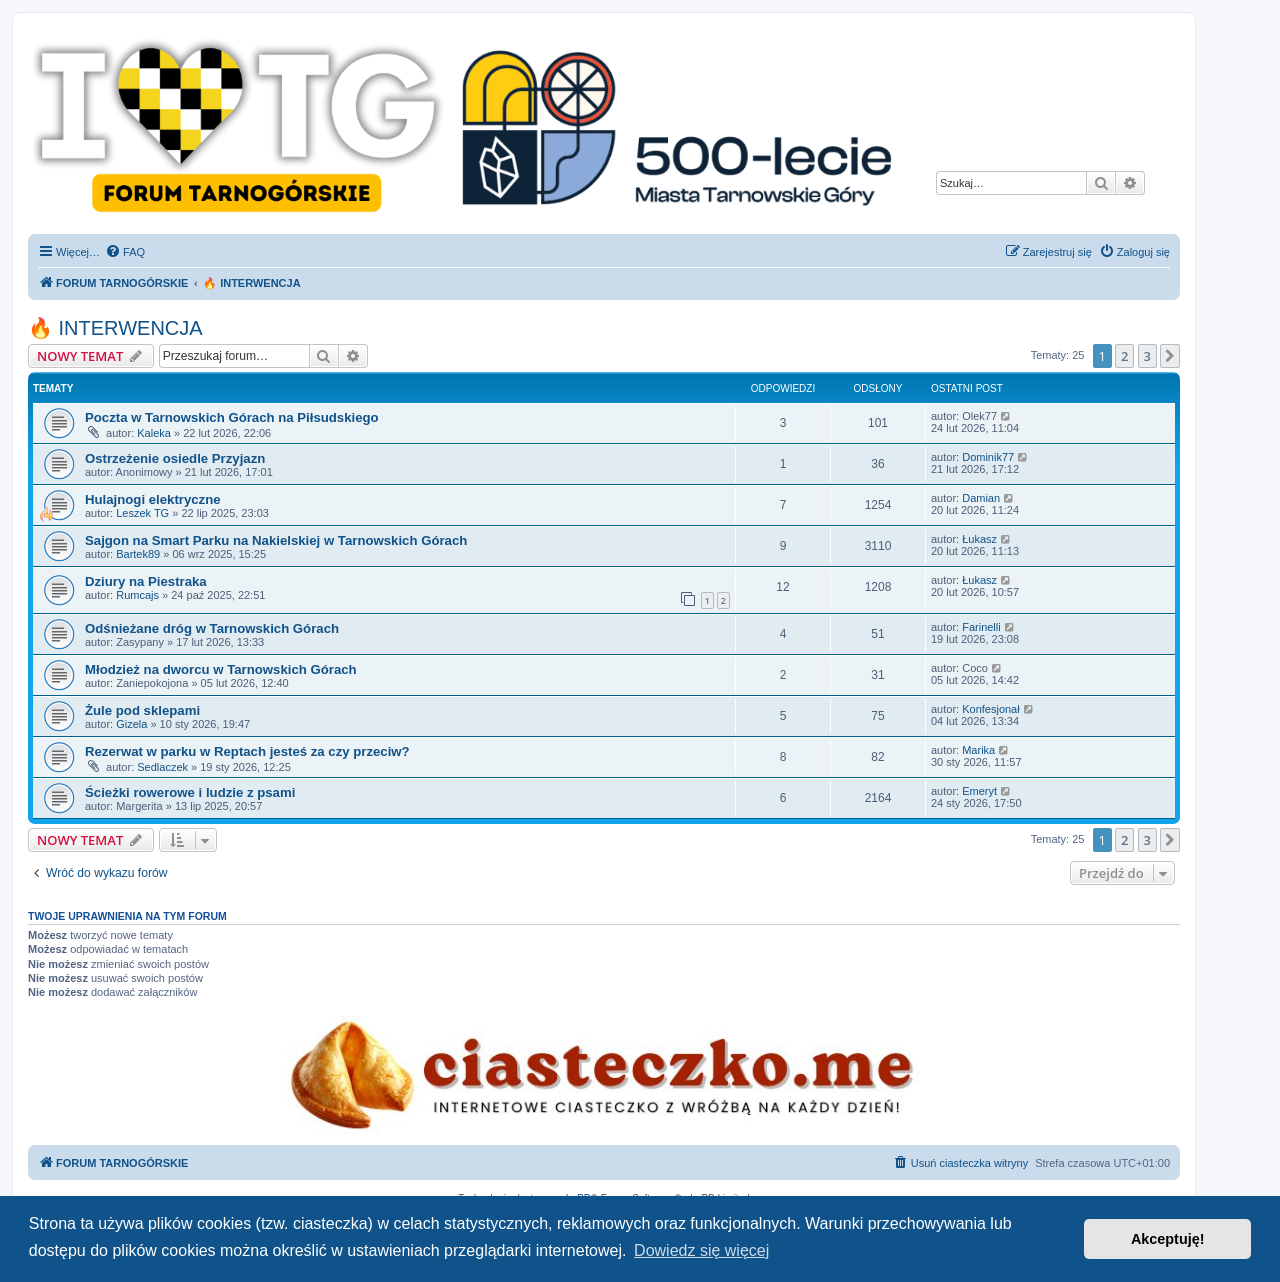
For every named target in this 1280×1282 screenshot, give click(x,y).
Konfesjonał (991, 709)
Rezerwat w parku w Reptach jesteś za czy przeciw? (247, 751)
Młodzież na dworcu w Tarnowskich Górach (221, 669)
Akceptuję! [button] (1168, 1239)
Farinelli (981, 627)
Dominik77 (988, 457)
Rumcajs (137, 595)
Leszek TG (142, 513)
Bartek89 (138, 554)
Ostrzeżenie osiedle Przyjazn (175, 458)
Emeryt (979, 791)
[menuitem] (125, 252)
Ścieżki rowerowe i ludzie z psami (190, 792)
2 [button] (1124, 356)
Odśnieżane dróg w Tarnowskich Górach (212, 628)
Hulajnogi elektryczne (153, 499)
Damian (981, 498)
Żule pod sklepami (142, 710)
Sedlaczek (162, 767)
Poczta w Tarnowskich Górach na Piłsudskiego (232, 417)
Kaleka (154, 433)
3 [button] (1147, 356)
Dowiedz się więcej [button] (701, 1250)
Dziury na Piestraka (146, 581)
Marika (978, 750)
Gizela (131, 724)
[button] (1170, 356)
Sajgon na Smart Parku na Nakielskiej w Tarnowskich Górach (276, 540)
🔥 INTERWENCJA (115, 328)
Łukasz (979, 539)
